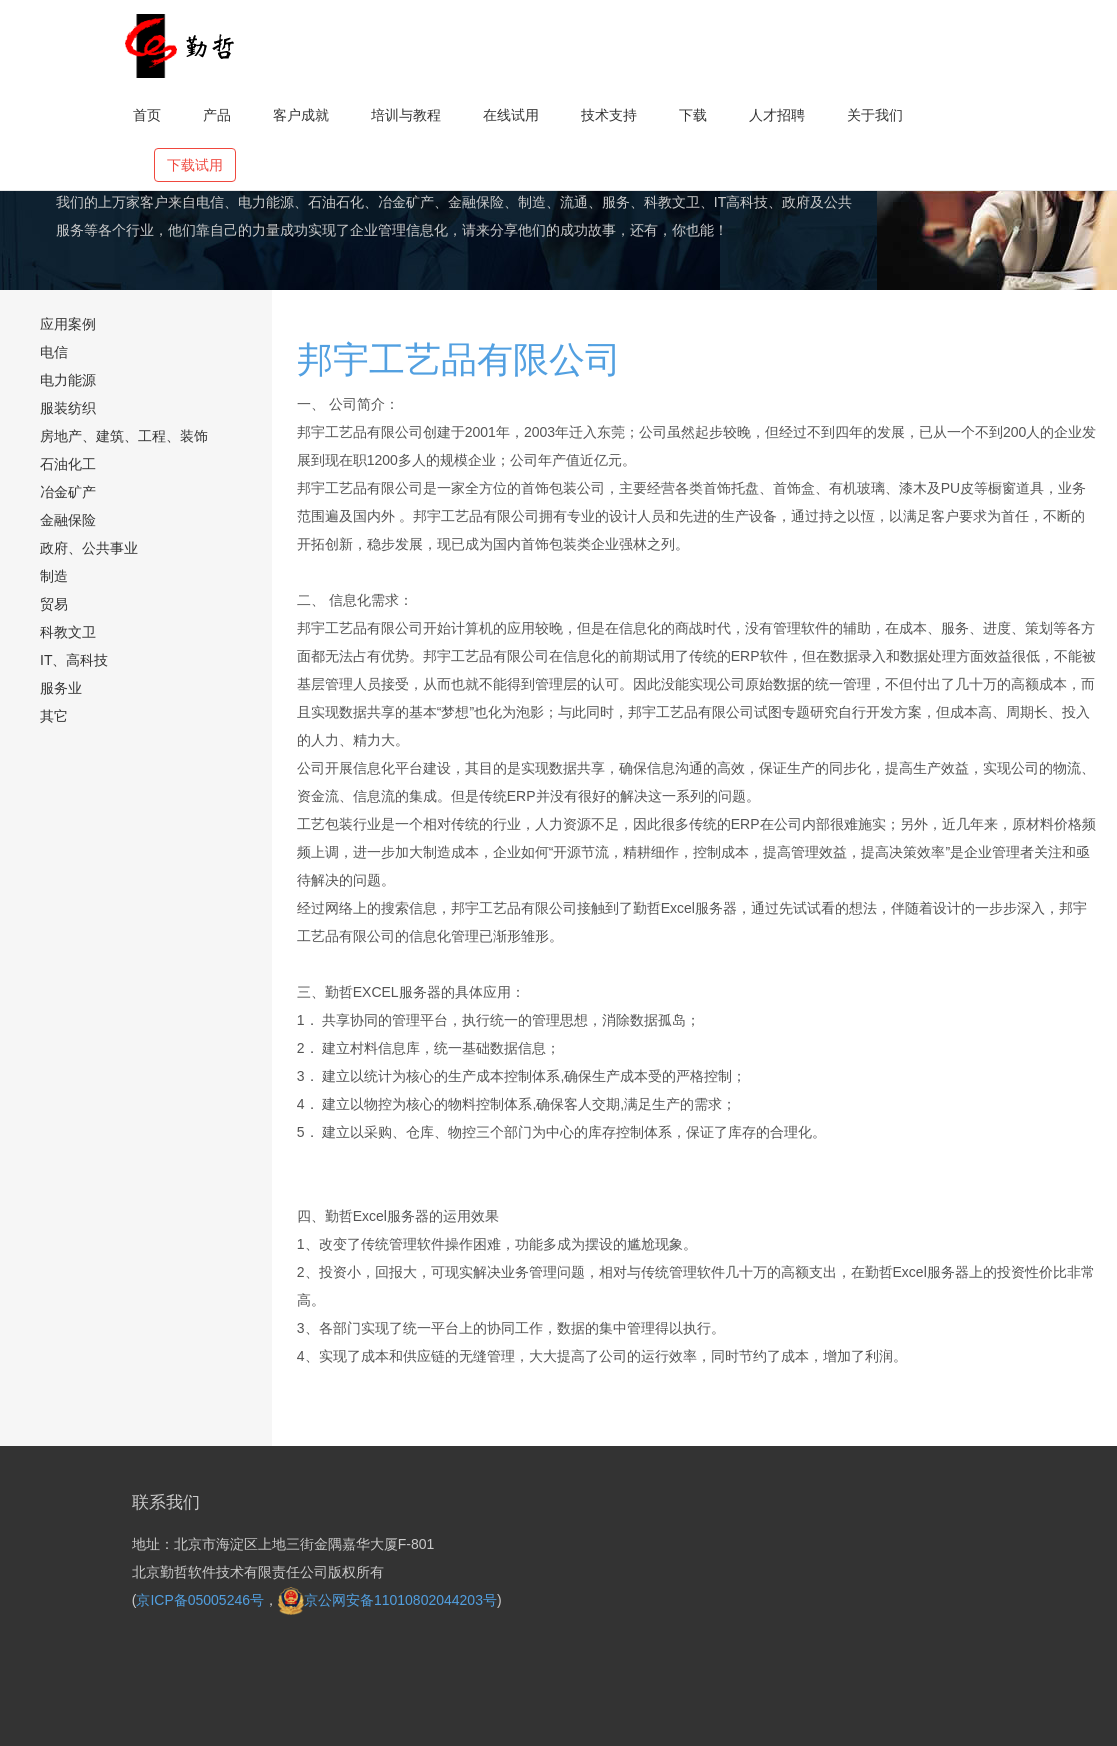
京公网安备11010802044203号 (387, 1600)
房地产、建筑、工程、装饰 (124, 436)
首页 (147, 115)
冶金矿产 (68, 492)
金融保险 (68, 520)
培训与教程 (406, 115)
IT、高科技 (74, 660)
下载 (693, 115)
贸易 (54, 604)
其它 (54, 716)
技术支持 (609, 115)
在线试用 (511, 115)
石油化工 (68, 464)
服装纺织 (68, 408)
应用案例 (68, 324)
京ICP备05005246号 (200, 1600)
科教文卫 (68, 632)
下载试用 (195, 165)
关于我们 (875, 115)
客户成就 (301, 115)
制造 (54, 576)
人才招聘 (777, 115)
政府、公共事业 (89, 548)
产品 (217, 115)
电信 (54, 352)
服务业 (61, 688)
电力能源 (68, 380)
